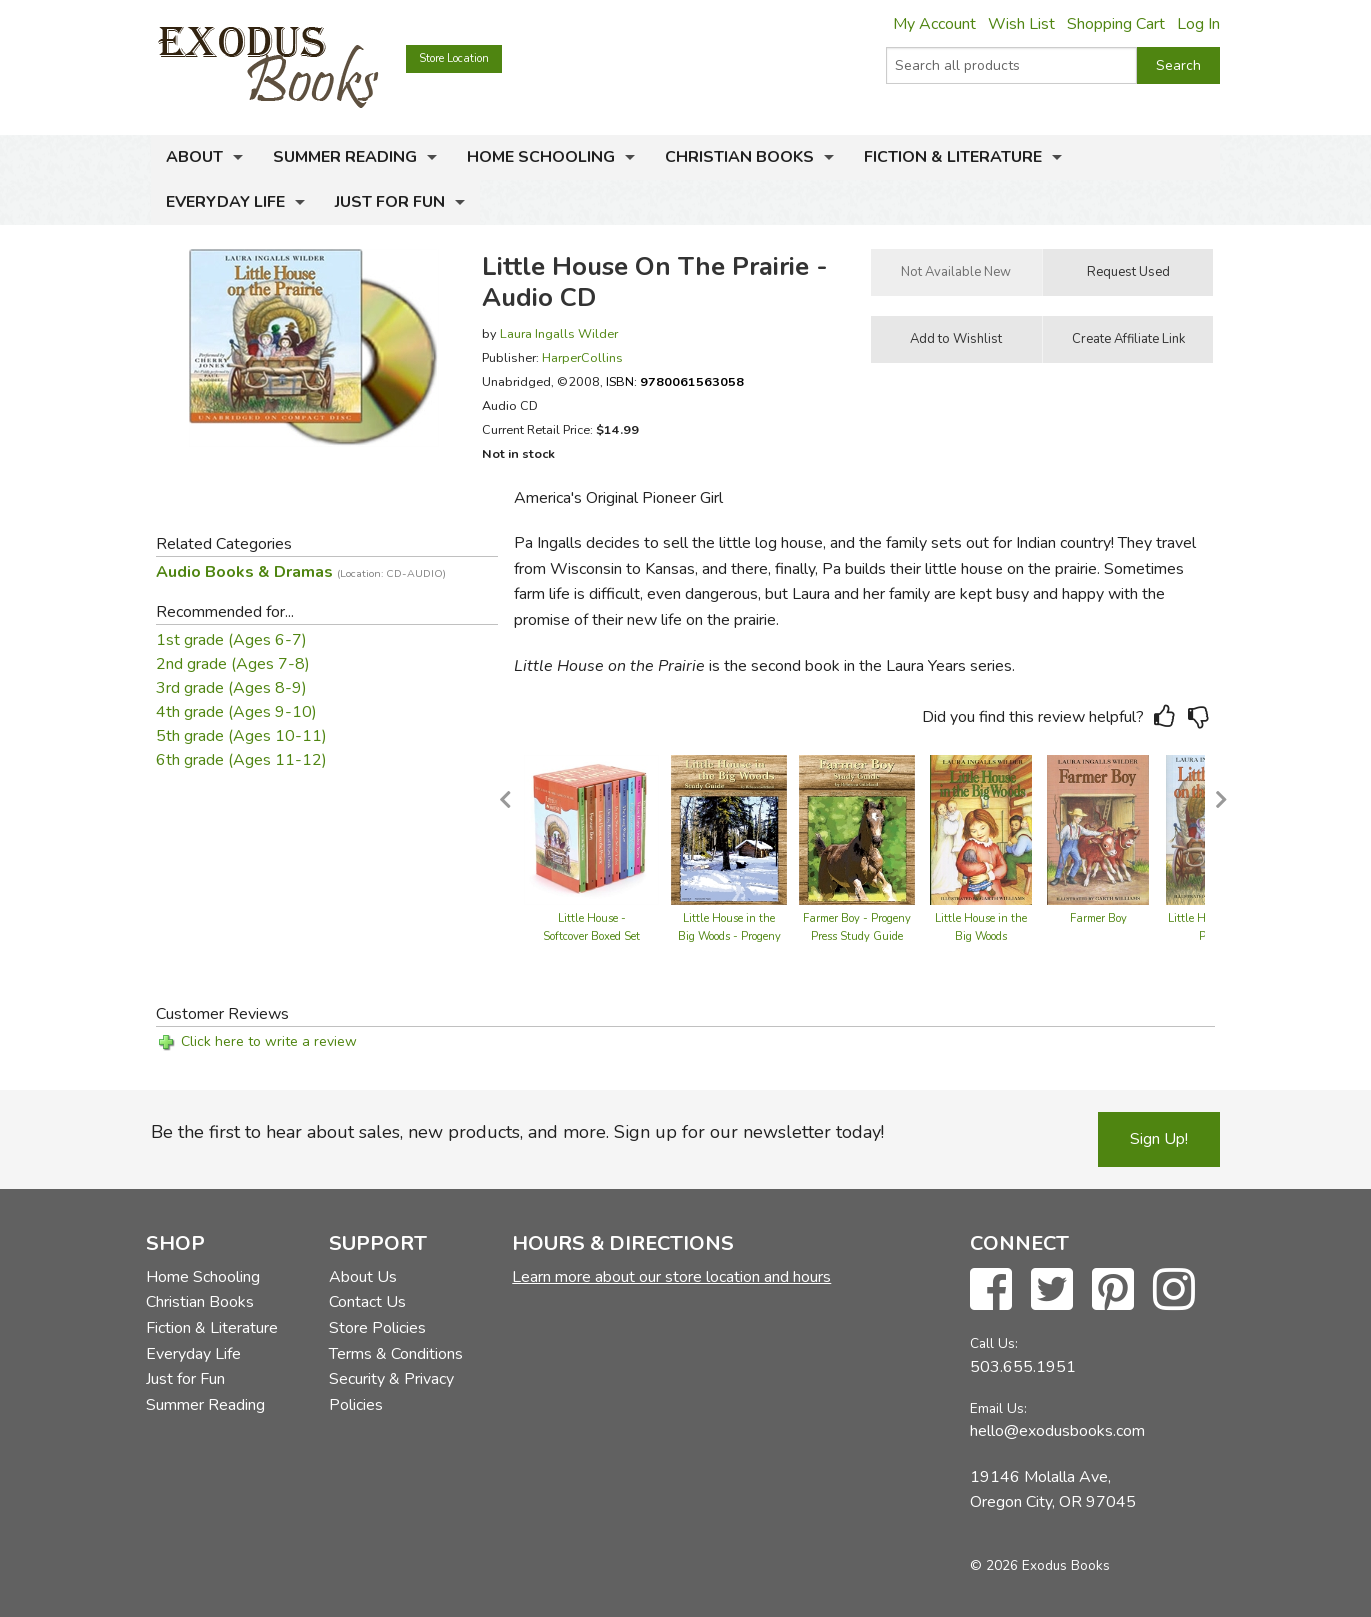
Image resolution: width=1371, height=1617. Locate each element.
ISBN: (675, 381)
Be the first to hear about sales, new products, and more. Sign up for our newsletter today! (517, 1132)
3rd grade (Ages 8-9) (231, 688)
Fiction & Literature (953, 157)
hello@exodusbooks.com (1057, 1431)
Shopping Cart (1116, 24)
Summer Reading (345, 157)
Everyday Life (225, 202)
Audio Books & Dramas (301, 572)
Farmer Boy (1098, 918)
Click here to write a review (269, 1041)
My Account (934, 24)
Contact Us (367, 1302)
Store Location (454, 58)
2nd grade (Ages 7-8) (233, 664)
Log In (1198, 24)
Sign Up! (1159, 1139)
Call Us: (994, 1343)
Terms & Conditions (396, 1354)
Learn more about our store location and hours (671, 1277)
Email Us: (998, 1408)
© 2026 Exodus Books (1040, 1565)
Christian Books (739, 157)
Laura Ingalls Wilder (559, 333)
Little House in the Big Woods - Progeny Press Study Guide (729, 936)
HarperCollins (582, 357)
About (194, 157)
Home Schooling (541, 157)
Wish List (1021, 24)
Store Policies (377, 1328)
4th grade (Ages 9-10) (236, 712)
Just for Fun (390, 202)
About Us (363, 1277)
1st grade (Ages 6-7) (231, 640)
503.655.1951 (1023, 1367)
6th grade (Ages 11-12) (241, 760)
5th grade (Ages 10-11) (241, 736)
